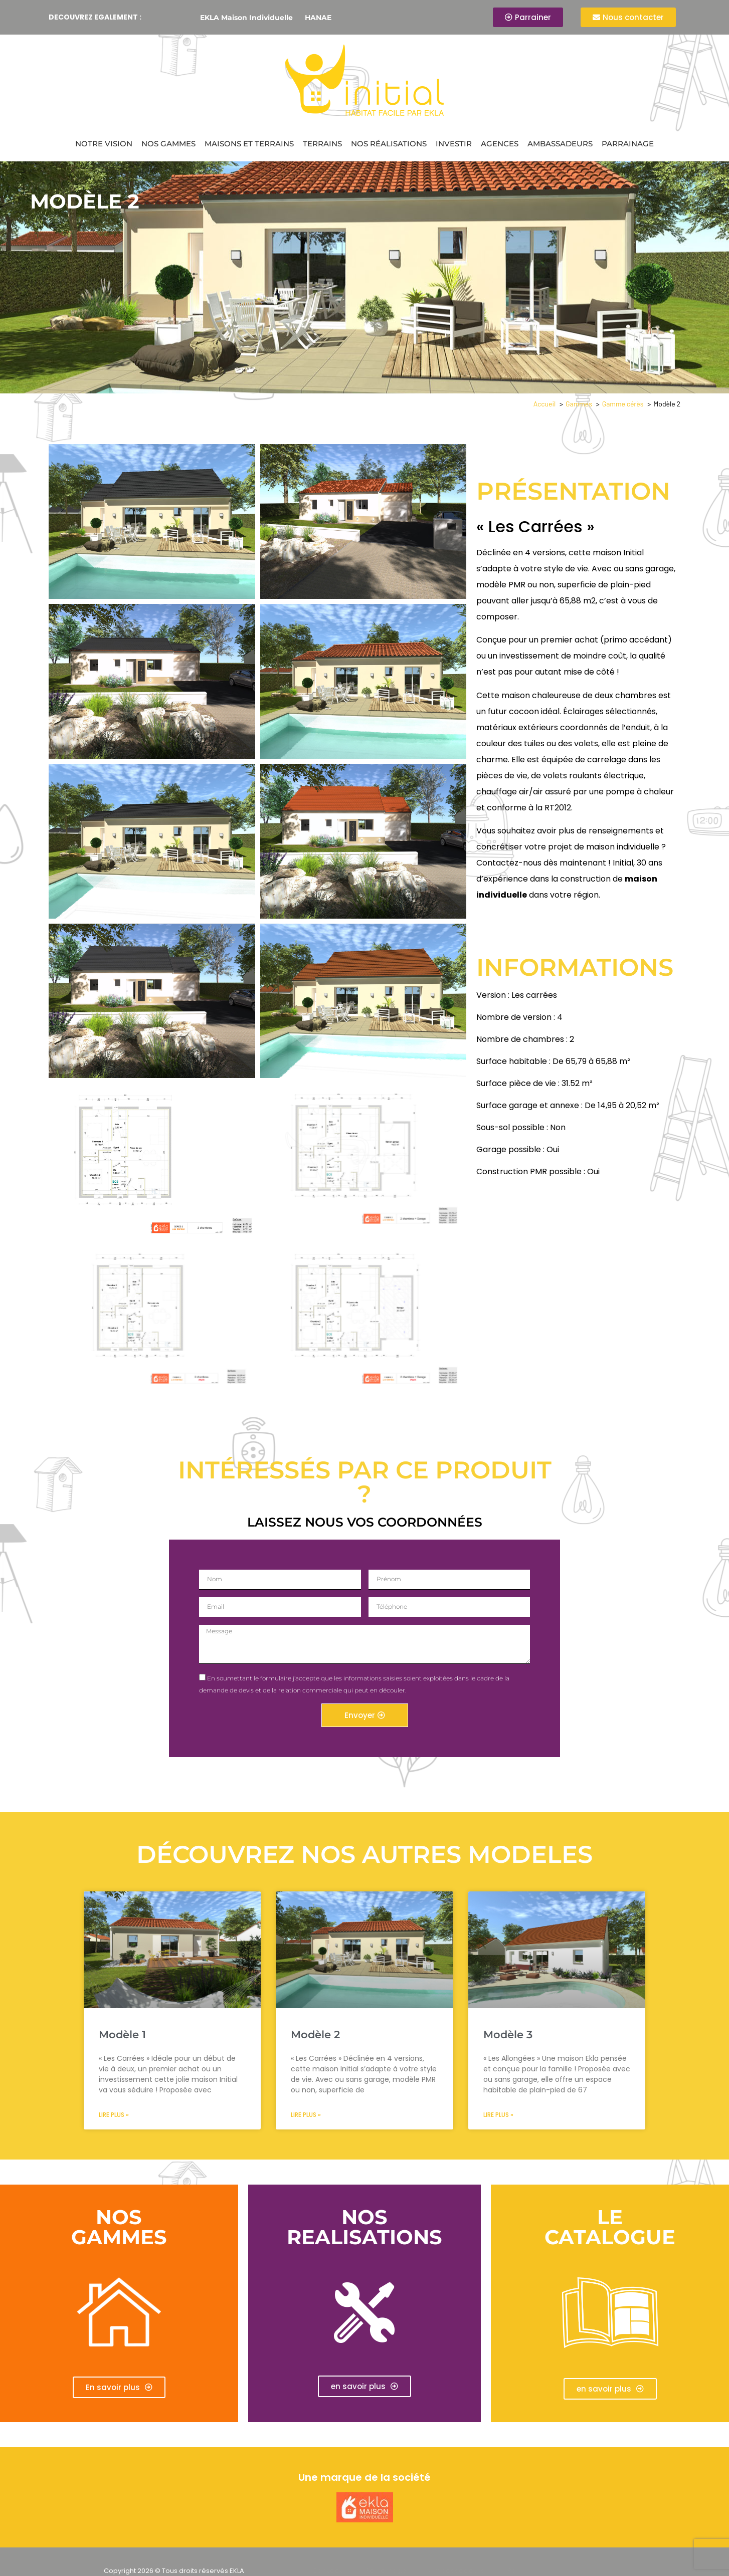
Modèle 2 (315, 2034)
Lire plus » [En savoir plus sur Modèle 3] (498, 2114)
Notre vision (103, 143)
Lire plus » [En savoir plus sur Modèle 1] (114, 2114)
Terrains (322, 143)
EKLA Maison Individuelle (246, 17)
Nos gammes (168, 143)
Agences (499, 143)
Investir (454, 143)
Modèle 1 (122, 2034)
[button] (364, 2386)
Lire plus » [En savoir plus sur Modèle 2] (306, 2114)
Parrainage (628, 143)
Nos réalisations (389, 143)
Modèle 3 (507, 2034)
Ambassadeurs (560, 143)
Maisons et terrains (249, 143)
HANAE (318, 17)
